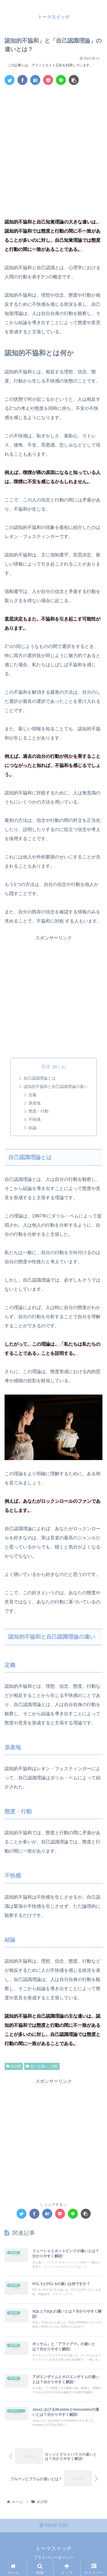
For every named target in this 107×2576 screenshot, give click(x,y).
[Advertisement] (53, 145)
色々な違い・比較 (42, 2066)
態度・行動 (39, 1111)
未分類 (13, 2066)
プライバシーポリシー (54, 2557)
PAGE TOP (53, 2525)
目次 (46, 1066)
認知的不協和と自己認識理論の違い (56, 1086)
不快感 (35, 1119)
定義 (33, 1094)
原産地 (35, 1103)
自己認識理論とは (40, 1078)
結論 (33, 1127)
